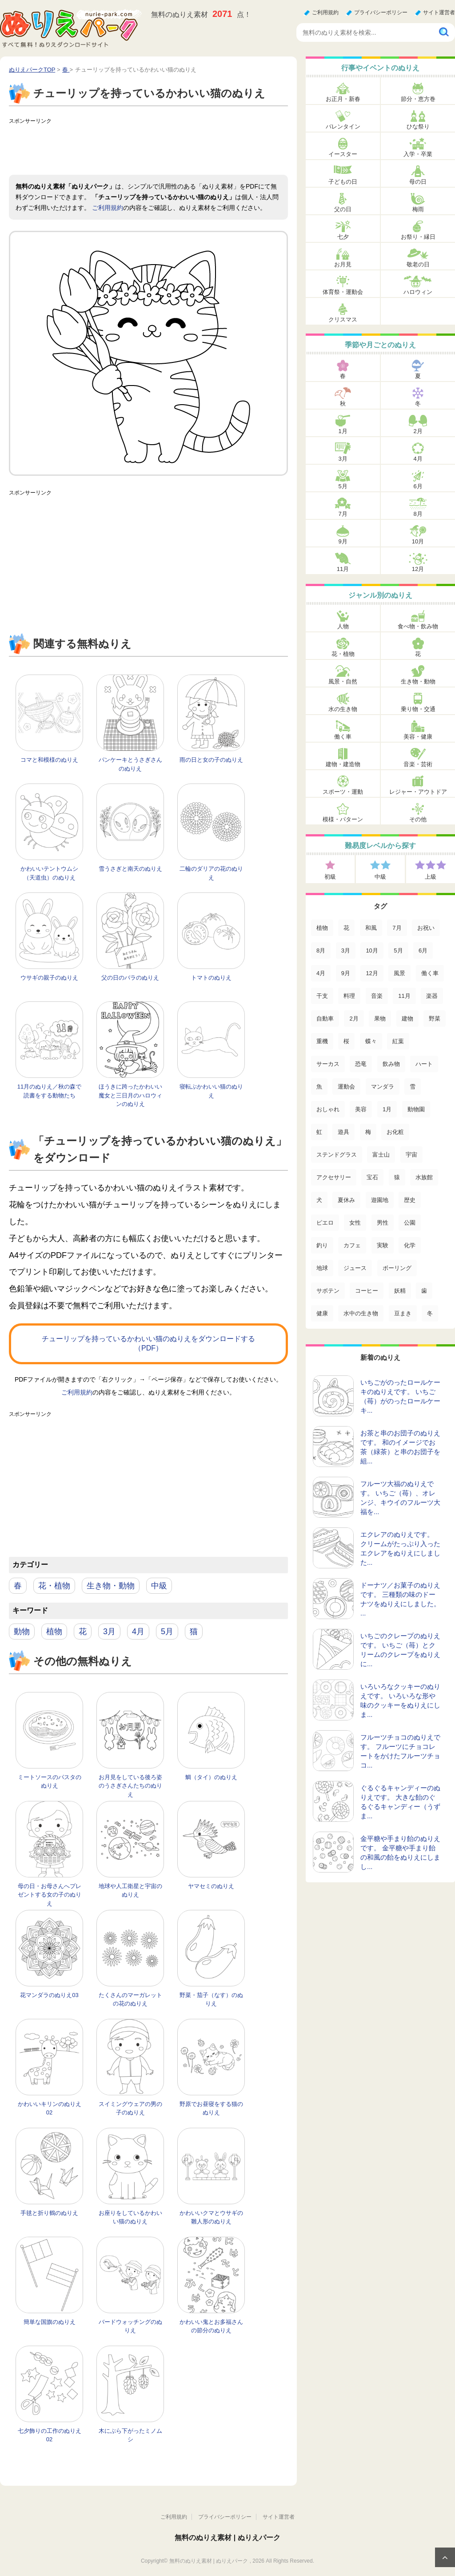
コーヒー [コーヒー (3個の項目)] (366, 1290)
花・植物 (54, 1585)
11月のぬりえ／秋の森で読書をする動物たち (49, 1091)
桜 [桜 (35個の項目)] (346, 1041)
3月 (109, 1631)
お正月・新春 (343, 99)
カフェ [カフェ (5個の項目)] (352, 1245)
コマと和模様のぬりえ (49, 759)
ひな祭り (418, 126)
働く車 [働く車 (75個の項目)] (430, 973)
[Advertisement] (170, 148)
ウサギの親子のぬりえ (49, 977)
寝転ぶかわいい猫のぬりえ (211, 1091)
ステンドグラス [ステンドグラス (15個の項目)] (336, 1154)
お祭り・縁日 (418, 236)
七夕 (343, 236)
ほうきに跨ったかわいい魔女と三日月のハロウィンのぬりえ (130, 1095)
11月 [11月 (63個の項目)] (404, 996)
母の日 (418, 181)
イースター (342, 154)
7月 (342, 513)
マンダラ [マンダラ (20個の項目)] (382, 1086)
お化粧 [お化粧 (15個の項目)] (395, 1132)
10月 (418, 541)
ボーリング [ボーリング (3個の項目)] (397, 1268)
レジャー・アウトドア (418, 791)
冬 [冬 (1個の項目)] (430, 1313)
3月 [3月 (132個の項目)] (345, 950)
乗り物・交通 (418, 709)
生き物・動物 (111, 1585)
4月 (138, 1631)
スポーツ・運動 (343, 791)
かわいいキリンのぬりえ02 (49, 2108)
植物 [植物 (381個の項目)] (322, 927)
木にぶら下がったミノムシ (130, 2435)
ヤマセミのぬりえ (211, 1886)
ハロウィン (417, 292)
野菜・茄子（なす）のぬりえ (211, 1999)
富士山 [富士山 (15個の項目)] (381, 1154)
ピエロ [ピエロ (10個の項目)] (325, 1222)
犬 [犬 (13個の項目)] (319, 1200)
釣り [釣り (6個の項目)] (322, 1245)
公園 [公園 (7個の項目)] (409, 1222)
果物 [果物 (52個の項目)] (380, 1018)
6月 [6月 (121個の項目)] (423, 950)
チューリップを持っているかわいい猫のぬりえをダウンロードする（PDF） (148, 1343)
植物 (54, 1631)
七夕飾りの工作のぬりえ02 (49, 2435)
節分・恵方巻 (418, 99)
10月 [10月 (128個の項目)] (372, 950)
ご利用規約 (325, 12)
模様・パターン (343, 819)
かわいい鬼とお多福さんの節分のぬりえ (211, 2326)
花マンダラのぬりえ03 (49, 1995)
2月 (417, 431)
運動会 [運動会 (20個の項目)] (346, 1086)
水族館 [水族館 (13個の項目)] (424, 1177)
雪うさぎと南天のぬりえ (130, 868)
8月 (417, 513)
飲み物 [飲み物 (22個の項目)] (391, 1064)
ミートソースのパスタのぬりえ (49, 1781)
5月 (167, 1631)
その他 (418, 819)
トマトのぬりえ (211, 977)
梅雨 (418, 209)
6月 (417, 486)
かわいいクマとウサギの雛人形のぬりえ (211, 2217)
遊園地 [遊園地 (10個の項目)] (379, 1200)
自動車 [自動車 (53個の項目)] (325, 1018)
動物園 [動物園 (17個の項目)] (416, 1109)
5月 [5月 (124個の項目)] (398, 950)
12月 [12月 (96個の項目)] (372, 973)
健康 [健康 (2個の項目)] (322, 1313)
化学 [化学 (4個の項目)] (409, 1245)
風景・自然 (342, 681)
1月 (342, 431)
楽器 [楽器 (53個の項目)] (432, 996)
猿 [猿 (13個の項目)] (397, 1177)
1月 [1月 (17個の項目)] (387, 1109)
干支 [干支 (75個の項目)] (322, 996)
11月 (343, 569)
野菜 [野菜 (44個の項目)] (434, 1018)
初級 (330, 876)
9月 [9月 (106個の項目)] (345, 973)
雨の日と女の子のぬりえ (211, 759)
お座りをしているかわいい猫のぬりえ (130, 2217)
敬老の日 (418, 264)
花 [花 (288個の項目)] (346, 927)
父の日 (342, 209)
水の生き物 (342, 709)
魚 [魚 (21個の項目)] (319, 1086)
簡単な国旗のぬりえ (50, 2322)
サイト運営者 (439, 12)
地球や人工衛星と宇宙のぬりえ (130, 1890)
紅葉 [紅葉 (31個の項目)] (398, 1041)
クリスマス (342, 319)
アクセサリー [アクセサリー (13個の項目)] (333, 1177)
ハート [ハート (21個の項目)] (424, 1064)
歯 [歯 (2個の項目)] (424, 1290)
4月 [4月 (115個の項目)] (320, 973)
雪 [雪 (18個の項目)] (412, 1086)
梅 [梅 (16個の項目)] (368, 1132)
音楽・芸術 (417, 764)
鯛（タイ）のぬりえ (211, 1777)
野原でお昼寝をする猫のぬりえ (211, 2108)
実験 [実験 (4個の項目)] (382, 1245)
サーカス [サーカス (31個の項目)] (327, 1064)
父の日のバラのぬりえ (130, 977)
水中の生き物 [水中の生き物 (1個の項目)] (360, 1313)
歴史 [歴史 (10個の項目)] (409, 1200)
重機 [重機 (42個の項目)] (322, 1041)
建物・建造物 (343, 764)
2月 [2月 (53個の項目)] (353, 1018)
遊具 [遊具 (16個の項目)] (343, 1132)
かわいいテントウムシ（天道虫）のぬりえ (49, 873)
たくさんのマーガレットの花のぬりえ (130, 1999)
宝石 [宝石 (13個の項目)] (372, 1177)
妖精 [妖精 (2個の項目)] (400, 1290)
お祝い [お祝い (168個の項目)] (426, 927)
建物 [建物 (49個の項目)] (407, 1018)
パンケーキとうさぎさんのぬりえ (130, 764)
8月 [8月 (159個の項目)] (320, 950)
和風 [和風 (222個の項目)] (371, 927)
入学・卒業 (417, 154)
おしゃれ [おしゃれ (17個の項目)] (327, 1109)
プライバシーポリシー (380, 12)
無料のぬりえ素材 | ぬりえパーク (227, 2537)
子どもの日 (342, 181)
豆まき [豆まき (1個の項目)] (402, 1313)
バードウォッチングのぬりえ (130, 2326)
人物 (343, 626)
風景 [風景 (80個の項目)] (399, 973)
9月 (342, 541)
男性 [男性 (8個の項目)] (382, 1222)
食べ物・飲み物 (418, 626)
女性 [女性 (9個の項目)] (355, 1222)
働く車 (342, 736)
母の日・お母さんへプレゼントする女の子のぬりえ (49, 1895)
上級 (430, 876)
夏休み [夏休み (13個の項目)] (346, 1200)
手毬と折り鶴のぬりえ (49, 2213)
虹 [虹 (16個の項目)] (319, 1132)
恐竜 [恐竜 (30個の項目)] (361, 1064)
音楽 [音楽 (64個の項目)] (377, 996)
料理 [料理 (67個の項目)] (349, 996)
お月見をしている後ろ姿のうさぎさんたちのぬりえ (130, 1786)
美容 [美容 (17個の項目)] (361, 1109)
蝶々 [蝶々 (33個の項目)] (371, 1041)
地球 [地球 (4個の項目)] (322, 1268)
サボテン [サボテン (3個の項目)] (327, 1290)
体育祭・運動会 (343, 292)
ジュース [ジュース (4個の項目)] (355, 1268)
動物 (22, 1631)
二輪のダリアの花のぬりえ (211, 873)
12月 (418, 569)
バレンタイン (343, 126)
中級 (159, 1585)
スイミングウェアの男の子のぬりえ (130, 2108)
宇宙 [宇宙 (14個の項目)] (411, 1154)
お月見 (342, 264)
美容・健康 (417, 736)
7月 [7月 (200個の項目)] (396, 927)
